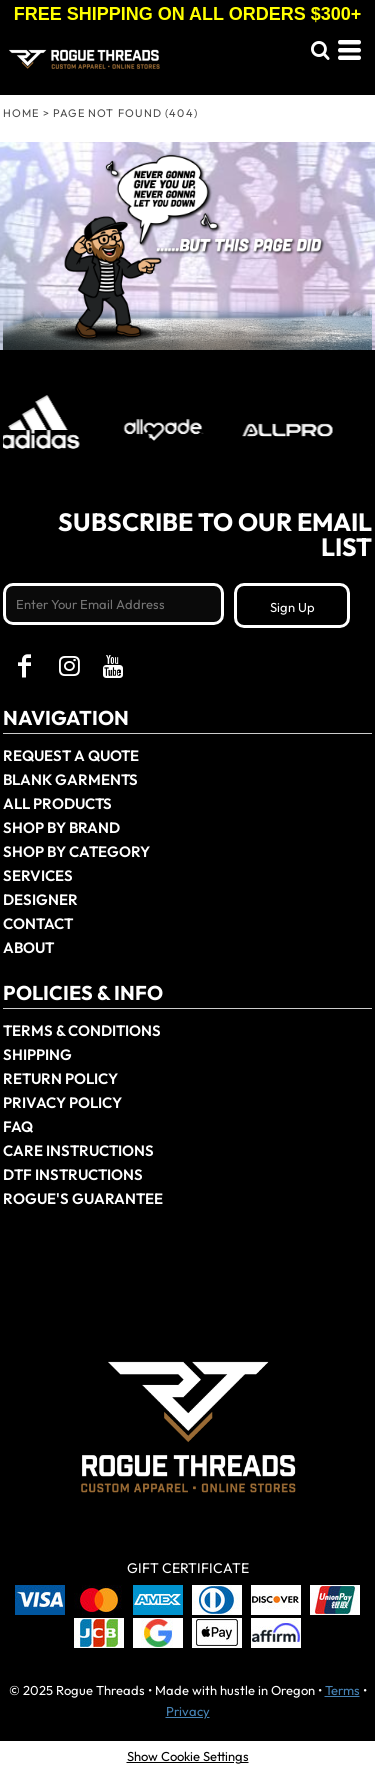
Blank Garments (70, 779)
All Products (57, 803)
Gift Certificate (188, 1568)
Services (38, 875)
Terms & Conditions (82, 1030)
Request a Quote (71, 755)
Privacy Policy (62, 1102)
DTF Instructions (73, 1174)
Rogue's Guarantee (83, 1198)
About (28, 947)
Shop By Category (76, 851)
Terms (342, 1690)
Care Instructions (78, 1150)
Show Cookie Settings (188, 1756)
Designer (40, 899)
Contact (38, 923)
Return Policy (60, 1078)
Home (21, 113)
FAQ (18, 1126)
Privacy (188, 1711)
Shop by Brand (61, 827)
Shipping (37, 1054)
